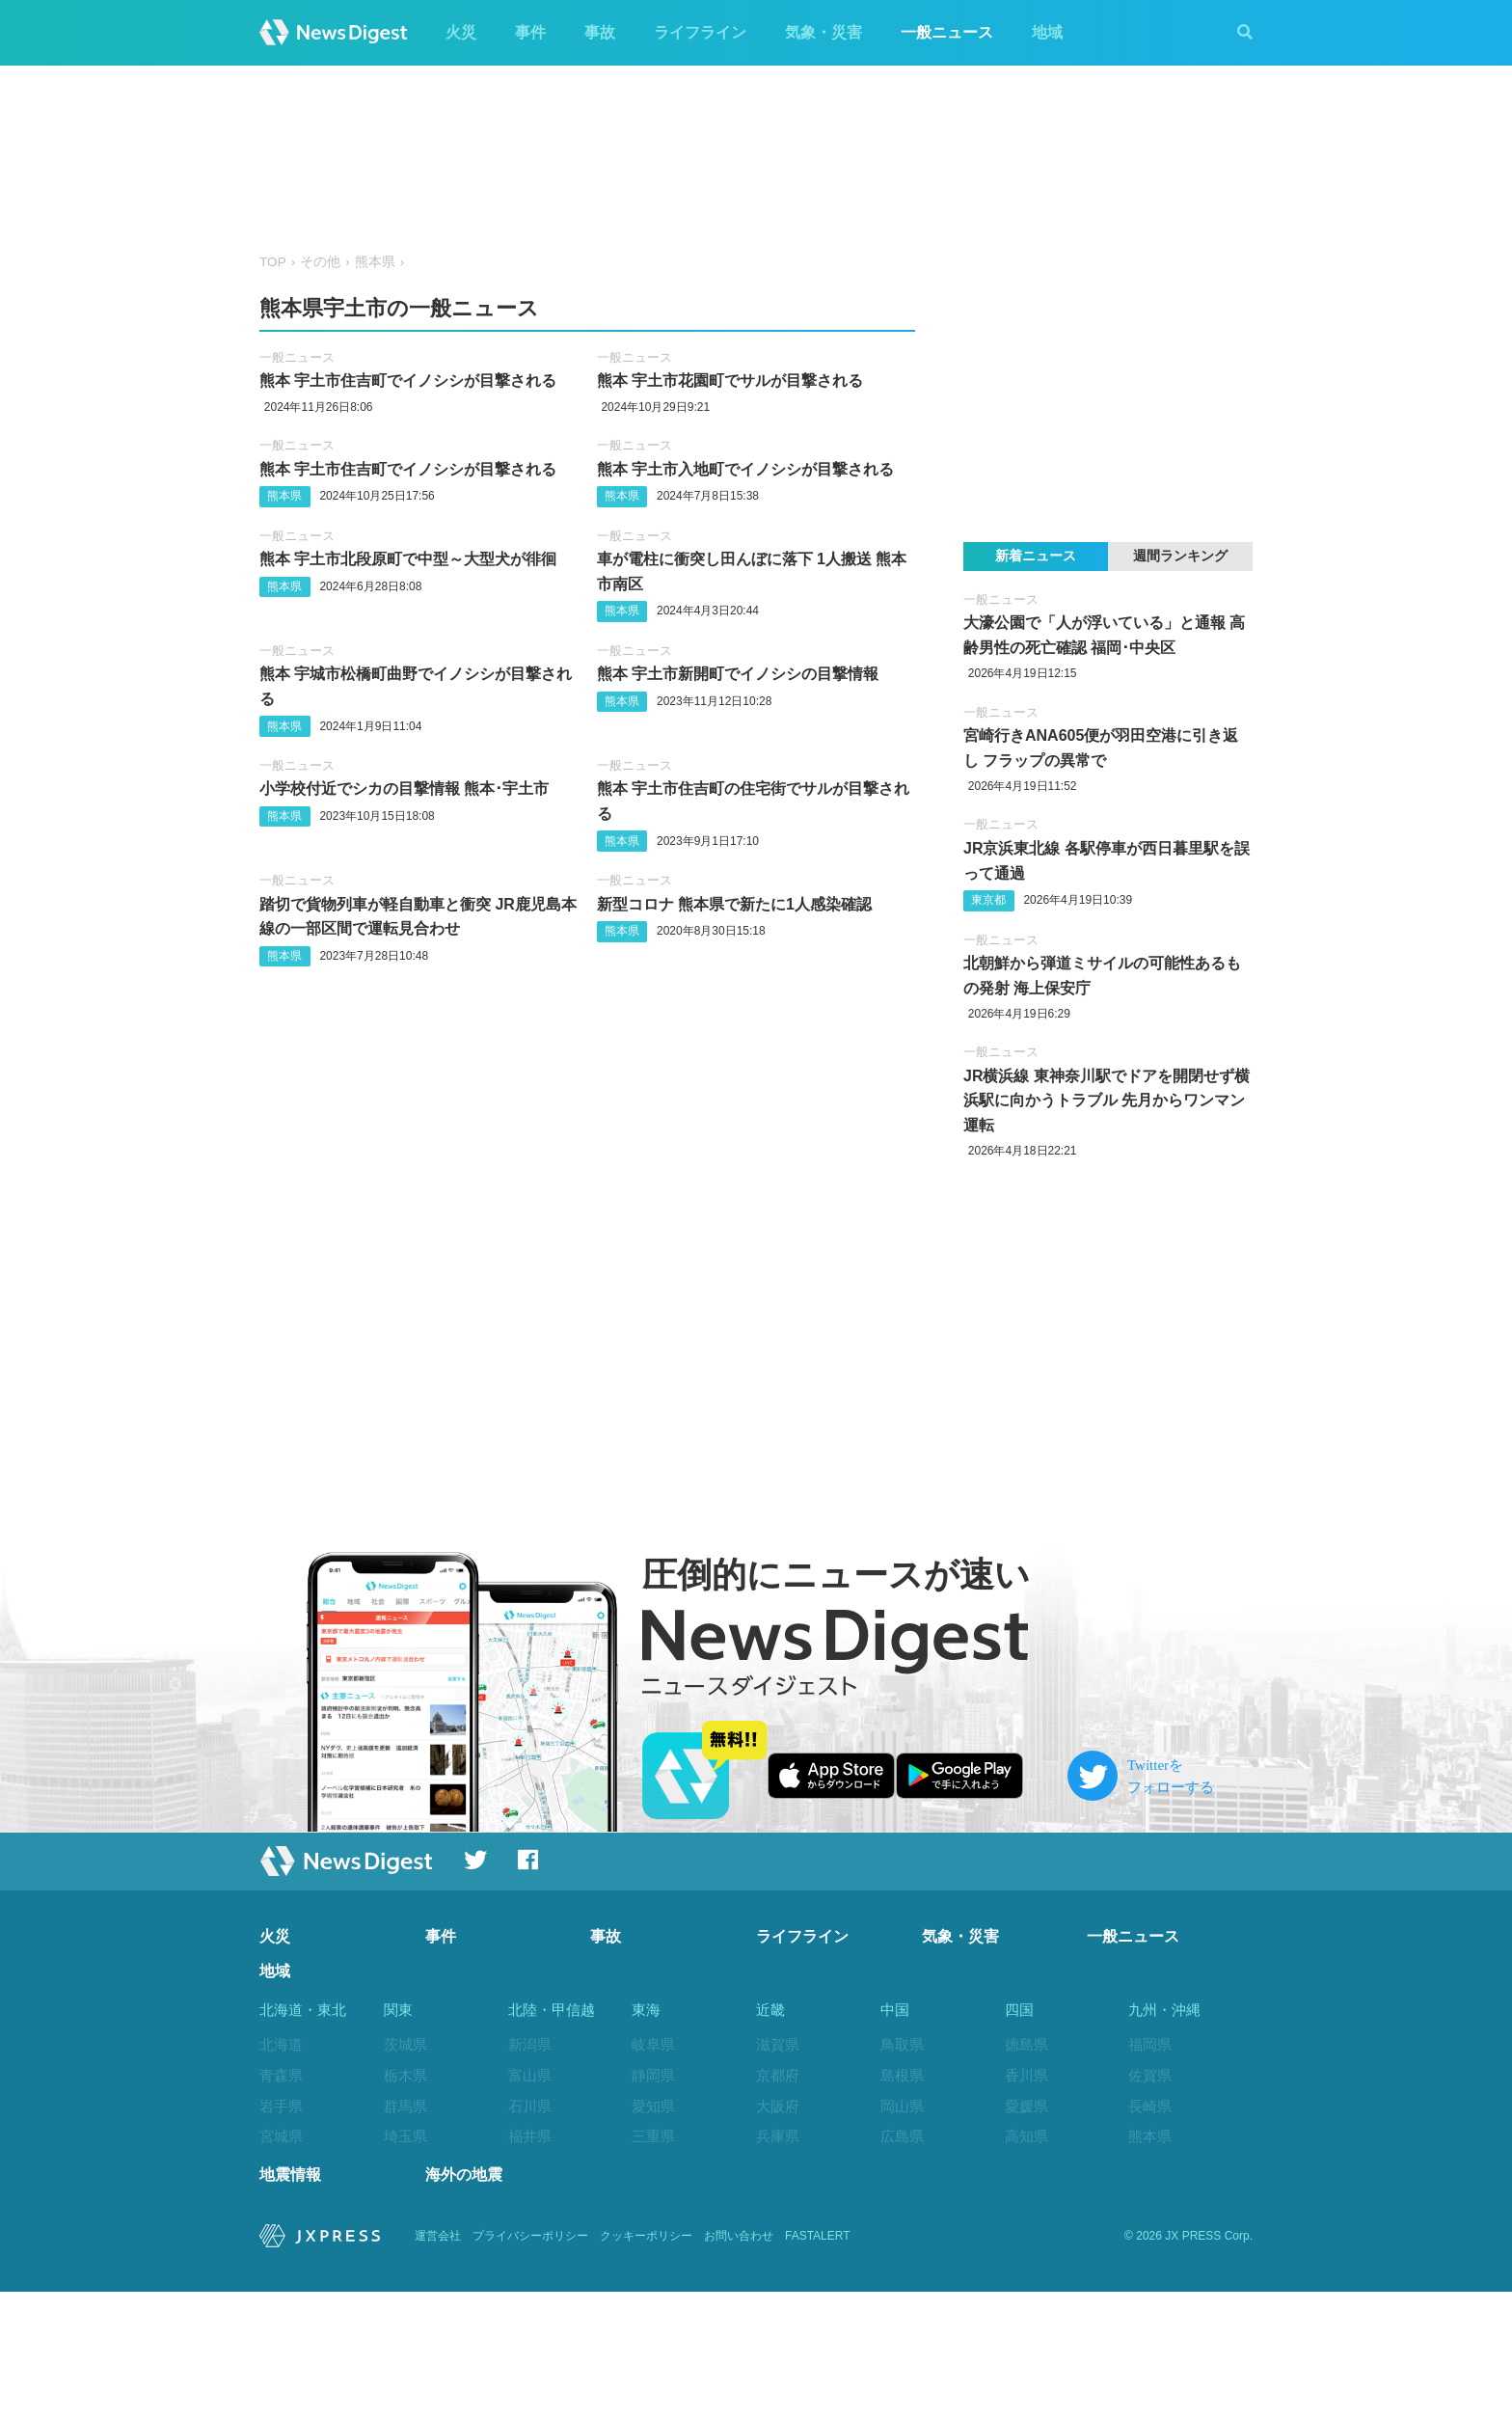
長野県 (530, 2197)
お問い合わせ (738, 2364)
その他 (320, 262)
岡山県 (902, 2106)
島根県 (902, 2075)
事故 (599, 32)
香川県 (1026, 2075)
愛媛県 (1026, 2106)
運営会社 (438, 2364)
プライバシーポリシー (530, 2364)
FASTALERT (817, 2364)
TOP (272, 262)
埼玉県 (405, 2136)
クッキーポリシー (646, 2364)
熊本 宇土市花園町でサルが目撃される (730, 380)
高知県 (1026, 2136)
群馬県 (405, 2106)
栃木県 (405, 2075)
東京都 (988, 900)
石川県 (530, 2106)
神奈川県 (413, 2228)
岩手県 (281, 2106)
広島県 (902, 2136)
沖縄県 (1150, 2259)
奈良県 (777, 2167)
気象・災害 (823, 32)
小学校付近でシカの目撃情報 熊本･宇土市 (404, 788)
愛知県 (653, 2106)
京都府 (777, 2075)
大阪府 (777, 2106)
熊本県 (375, 262)
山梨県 (530, 2167)
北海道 (281, 2044)
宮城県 (281, 2136)
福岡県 (1150, 2044)
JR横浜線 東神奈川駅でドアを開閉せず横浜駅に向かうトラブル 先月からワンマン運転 (1106, 1100)
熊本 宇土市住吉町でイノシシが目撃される (407, 380)
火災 (461, 32)
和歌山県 (785, 2197)
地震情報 (290, 2303)
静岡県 (653, 2075)
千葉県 (405, 2167)
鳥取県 (902, 2044)
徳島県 (1026, 2044)
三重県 (653, 2136)
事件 (530, 32)
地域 (1047, 32)
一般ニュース (947, 32)
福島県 (281, 2228)
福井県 (530, 2136)
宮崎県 (1150, 2197)
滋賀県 (777, 2044)
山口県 (902, 2167)
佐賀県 (1150, 2075)
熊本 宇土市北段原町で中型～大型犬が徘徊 (407, 559)
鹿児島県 (1157, 2228)
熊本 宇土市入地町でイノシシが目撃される (745, 469)
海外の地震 (463, 2303)
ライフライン (700, 32)
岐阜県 (653, 2044)
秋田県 (281, 2167)
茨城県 (405, 2044)
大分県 (1150, 2167)
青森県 (281, 2075)
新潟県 (530, 2044)
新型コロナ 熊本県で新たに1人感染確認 (734, 904)
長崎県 (1150, 2106)
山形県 (281, 2197)
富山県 (530, 2075)
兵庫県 (777, 2136)
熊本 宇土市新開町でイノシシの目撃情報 (737, 674)
